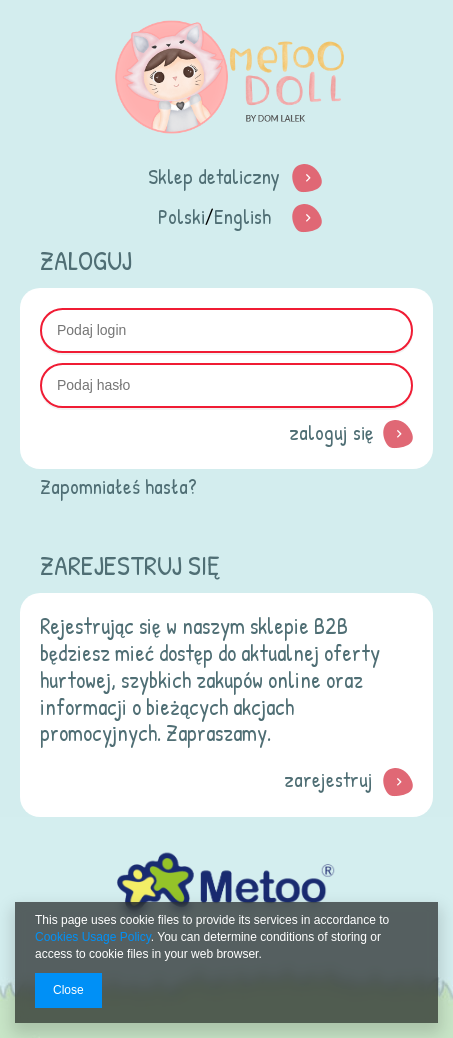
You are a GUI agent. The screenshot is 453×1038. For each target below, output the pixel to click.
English (242, 216)
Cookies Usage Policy (93, 937)
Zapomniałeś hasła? (118, 486)
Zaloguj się (331, 432)
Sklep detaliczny (214, 176)
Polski (181, 216)
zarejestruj (328, 779)
